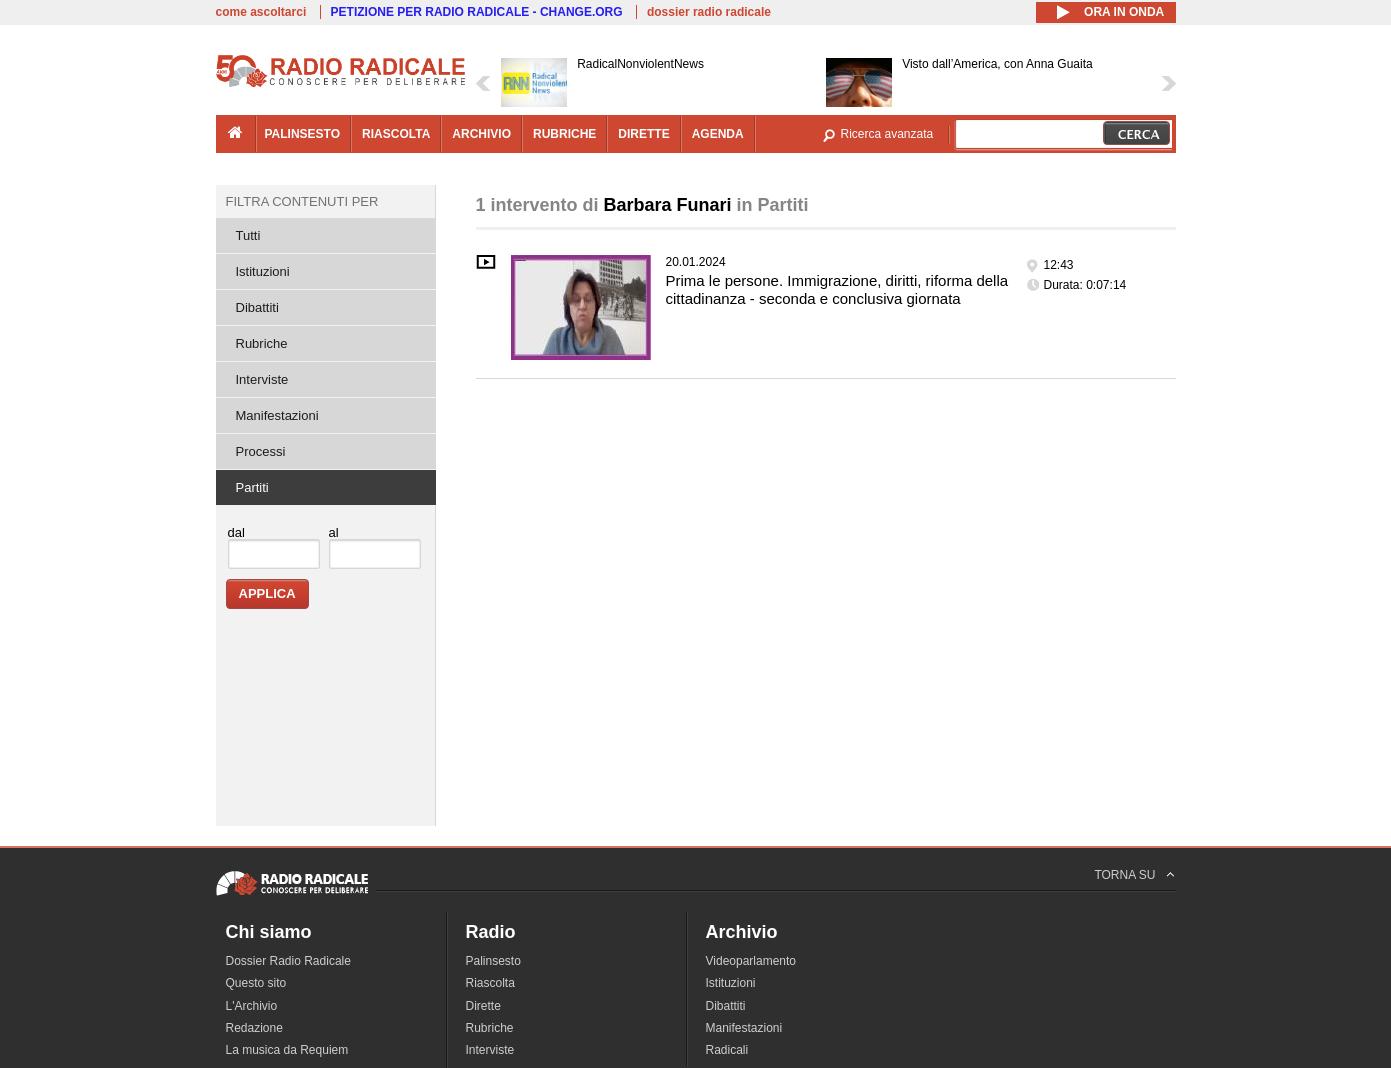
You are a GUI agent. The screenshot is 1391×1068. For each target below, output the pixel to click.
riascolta (396, 134)
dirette (643, 134)
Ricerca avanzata (887, 134)
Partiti (252, 487)
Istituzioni (263, 271)
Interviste (262, 379)
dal (236, 532)
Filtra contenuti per (302, 201)
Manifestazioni (277, 415)
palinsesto (303, 134)
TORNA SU (1124, 875)
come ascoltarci (261, 12)
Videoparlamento (751, 961)
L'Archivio (252, 1006)
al (334, 532)
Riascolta (490, 983)
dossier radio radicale (709, 12)
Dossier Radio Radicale (288, 961)
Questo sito (256, 983)
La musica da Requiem (287, 1050)
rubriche (564, 134)
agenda (718, 134)
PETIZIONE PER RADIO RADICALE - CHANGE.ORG (477, 12)
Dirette (483, 1006)
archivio (481, 134)
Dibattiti (257, 307)
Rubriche (262, 343)
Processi (261, 451)
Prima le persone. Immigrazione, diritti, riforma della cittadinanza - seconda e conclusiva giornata (837, 289)
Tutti (248, 235)
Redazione (254, 1028)
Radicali (727, 1050)
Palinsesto (493, 961)
